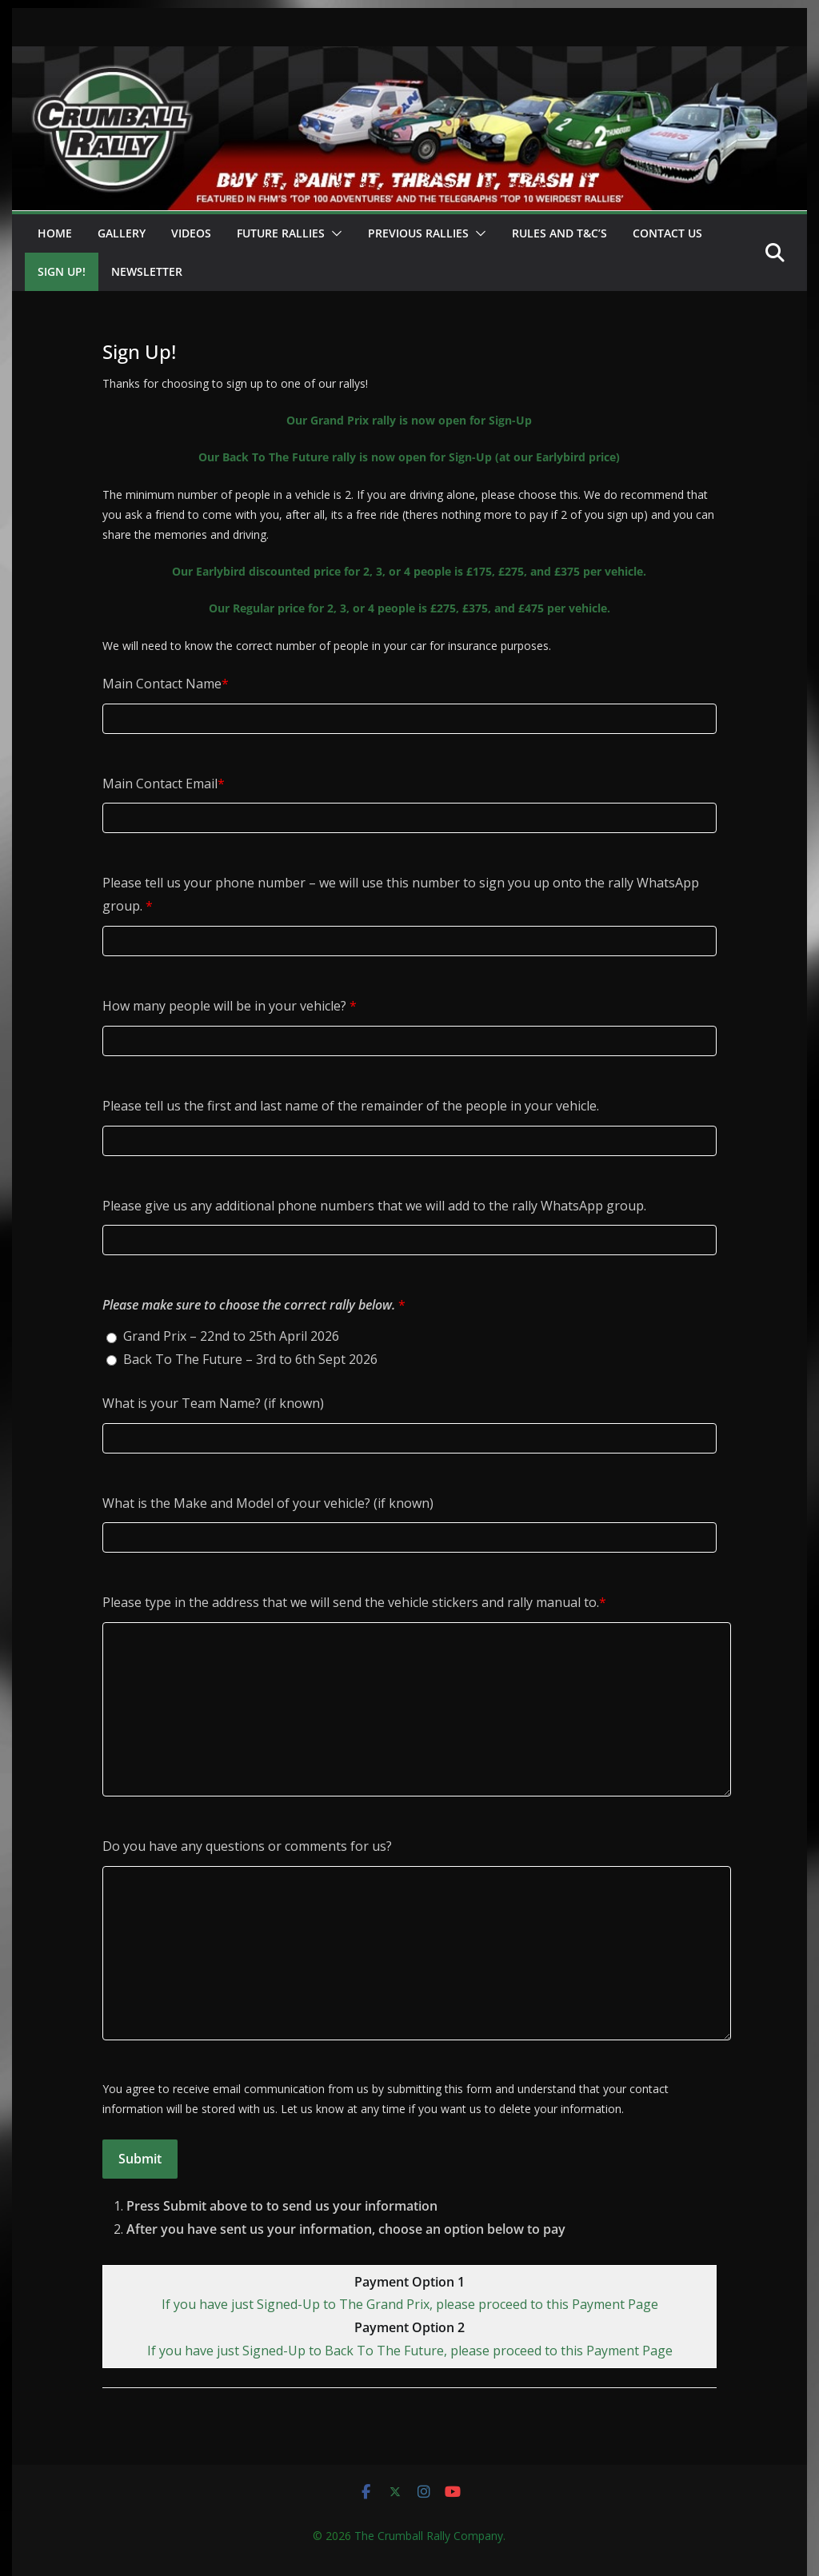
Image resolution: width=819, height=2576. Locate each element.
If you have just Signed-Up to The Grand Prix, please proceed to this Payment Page (410, 2304)
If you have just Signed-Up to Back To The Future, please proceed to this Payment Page (410, 2350)
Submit (140, 2158)
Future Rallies (281, 233)
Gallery (122, 233)
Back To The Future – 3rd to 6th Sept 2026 (250, 1359)
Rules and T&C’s (559, 233)
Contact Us (667, 233)
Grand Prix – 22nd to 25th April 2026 (231, 1336)
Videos (191, 233)
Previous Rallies (418, 233)
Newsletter (146, 271)
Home (55, 233)
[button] (333, 233)
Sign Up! (62, 271)
